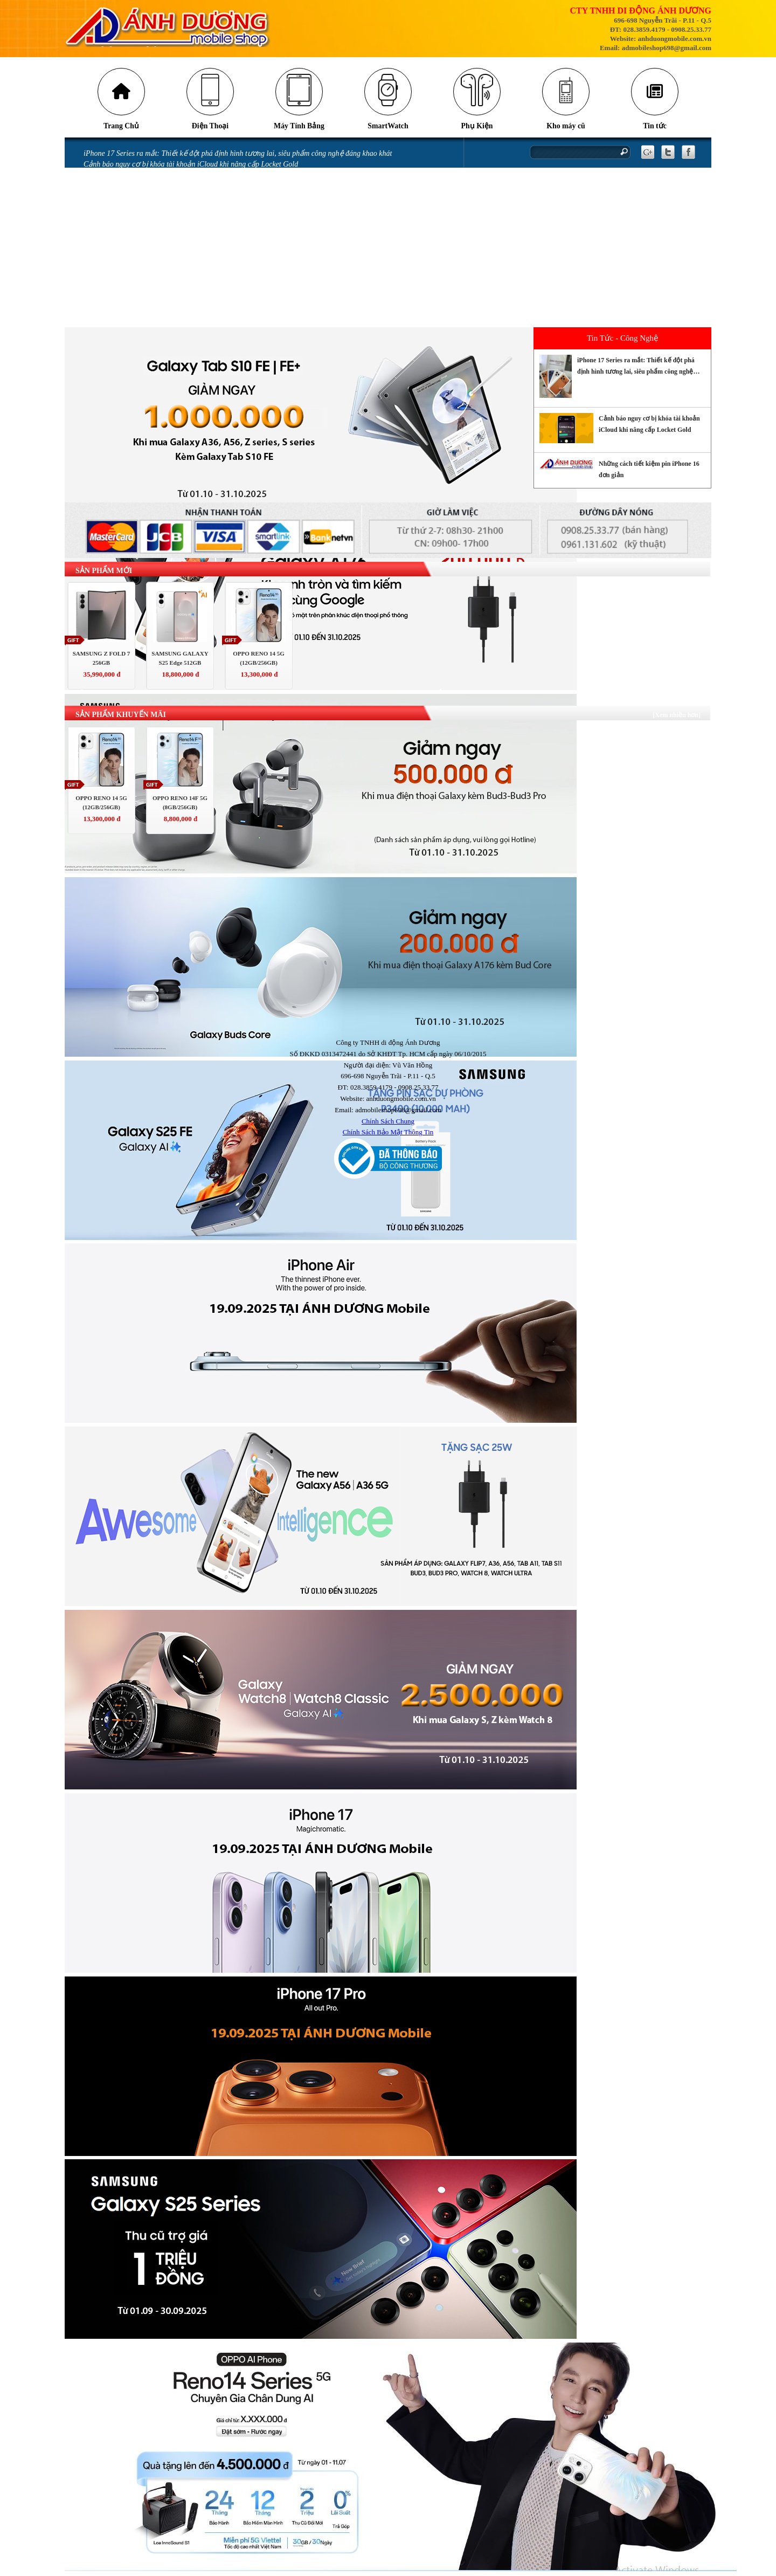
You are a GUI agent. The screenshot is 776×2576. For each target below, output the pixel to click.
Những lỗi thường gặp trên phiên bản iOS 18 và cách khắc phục (183, 199)
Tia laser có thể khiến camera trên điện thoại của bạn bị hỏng (180, 188)
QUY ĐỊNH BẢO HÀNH (121, 323)
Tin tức (655, 127)
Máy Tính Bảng (299, 127)
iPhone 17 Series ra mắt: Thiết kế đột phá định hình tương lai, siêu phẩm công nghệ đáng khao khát (238, 154)
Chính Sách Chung (388, 1122)
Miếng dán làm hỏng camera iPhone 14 (144, 267)
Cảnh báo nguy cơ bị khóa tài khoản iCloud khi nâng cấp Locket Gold (191, 165)
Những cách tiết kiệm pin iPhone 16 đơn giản (154, 177)
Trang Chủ (121, 127)
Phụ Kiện (477, 127)
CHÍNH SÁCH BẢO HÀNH (125, 311)
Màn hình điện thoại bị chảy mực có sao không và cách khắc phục (186, 233)
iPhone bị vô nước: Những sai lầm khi (143, 244)
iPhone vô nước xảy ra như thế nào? (140, 255)
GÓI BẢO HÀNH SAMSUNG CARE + (142, 300)
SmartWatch (388, 127)
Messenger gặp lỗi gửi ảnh (125, 210)
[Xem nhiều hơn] (677, 716)
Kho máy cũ (565, 127)
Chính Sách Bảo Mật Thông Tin (388, 1133)
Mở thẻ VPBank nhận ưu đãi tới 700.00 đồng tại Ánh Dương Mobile (190, 221)
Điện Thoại (209, 127)
